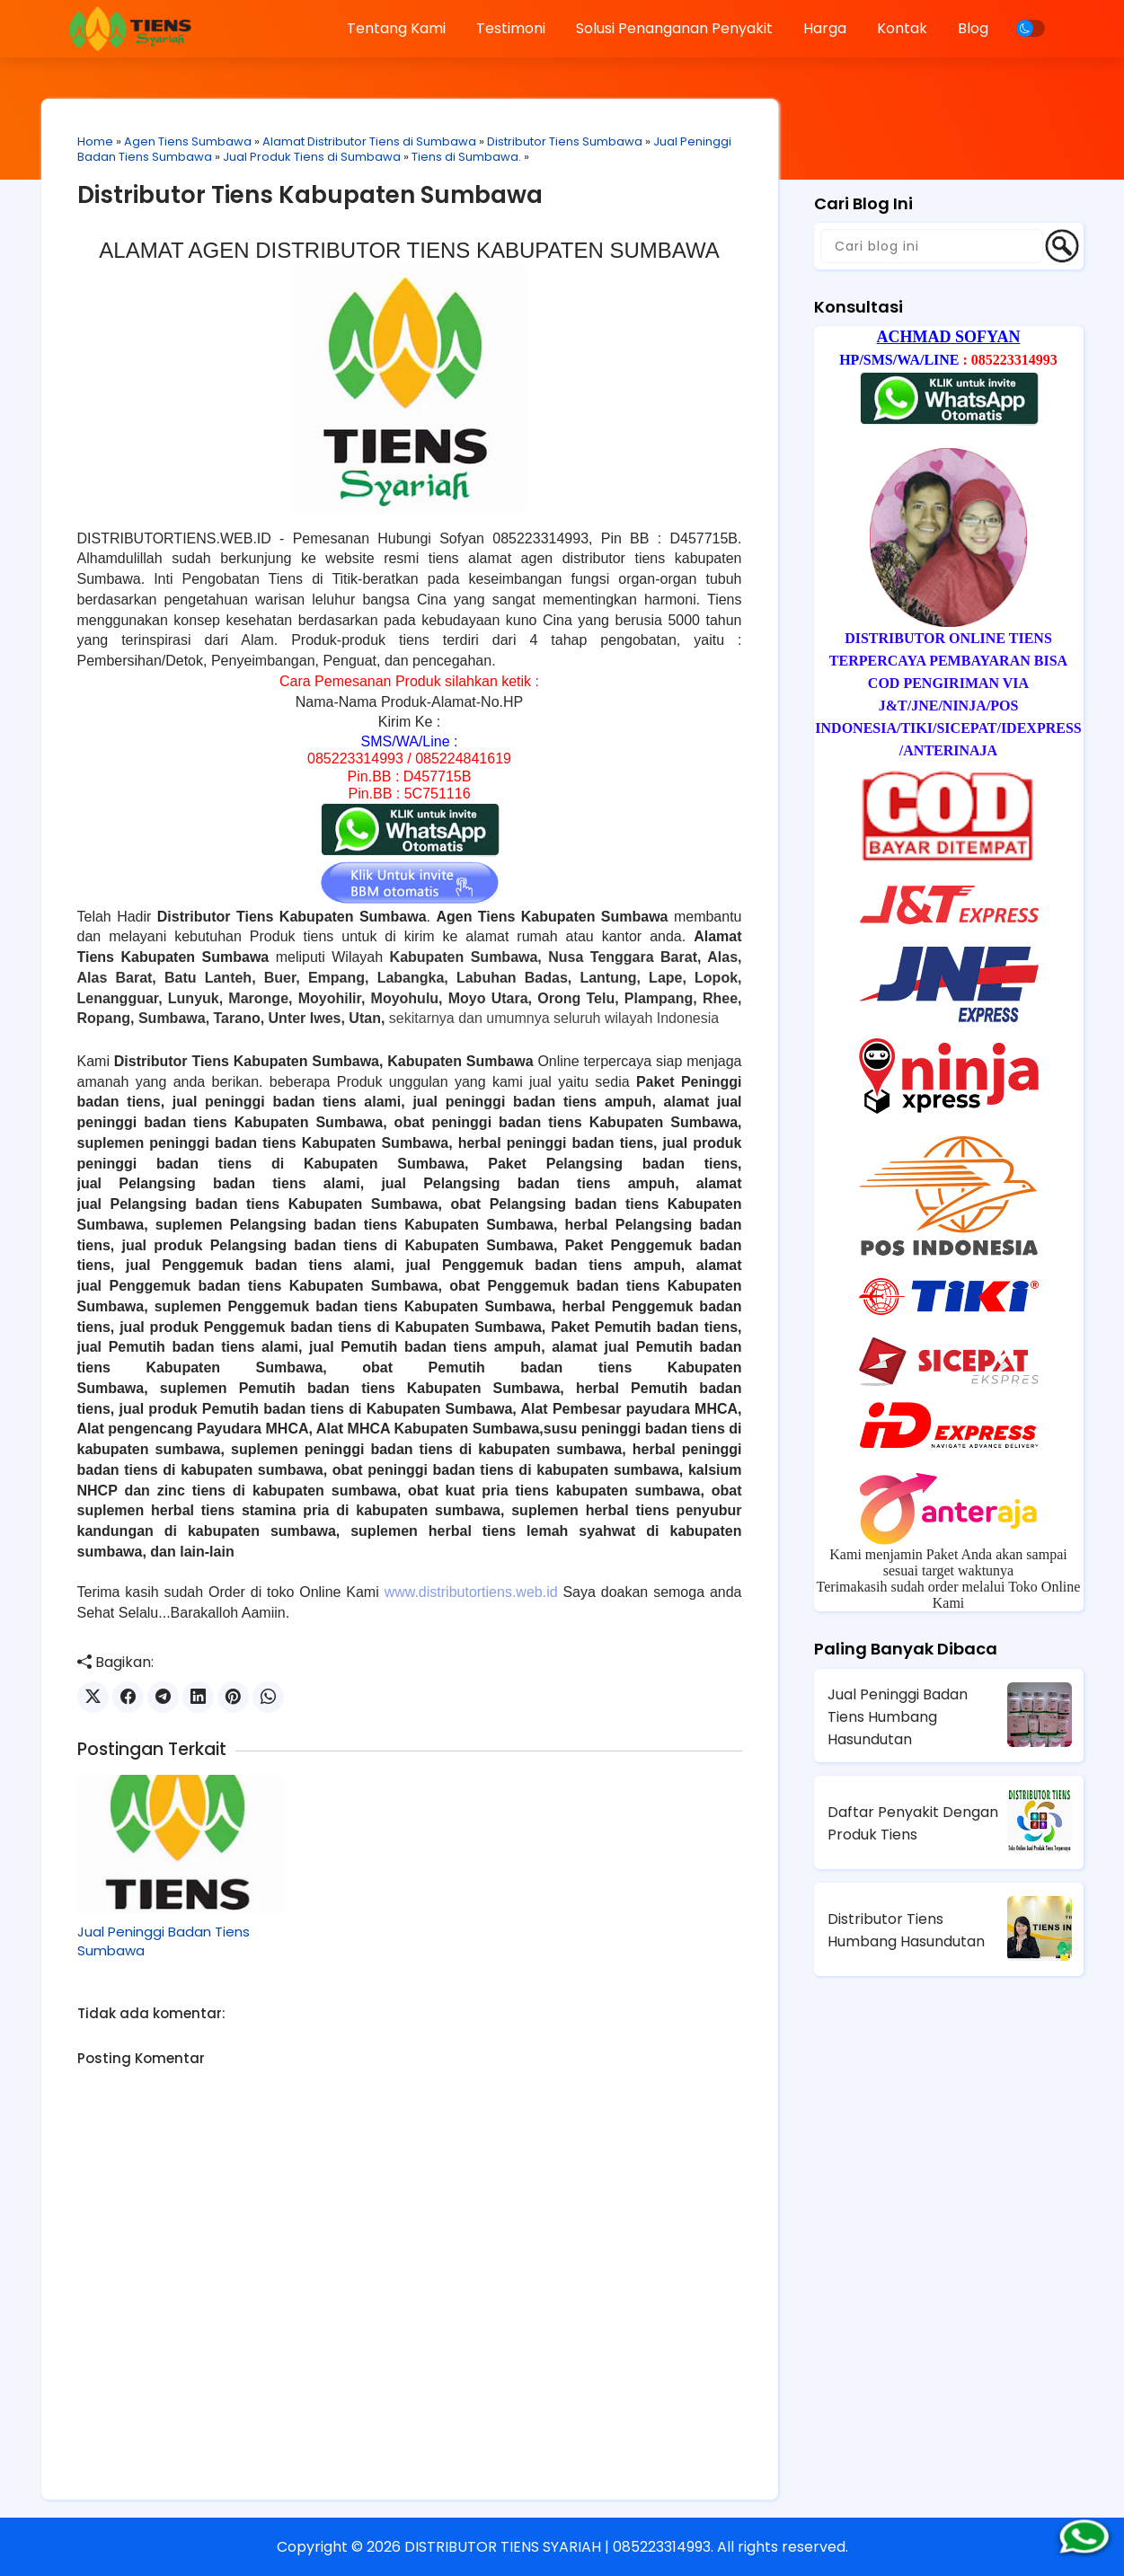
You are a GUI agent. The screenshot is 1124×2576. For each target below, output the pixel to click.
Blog (973, 28)
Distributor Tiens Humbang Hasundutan (906, 1930)
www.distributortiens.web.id (471, 1592)
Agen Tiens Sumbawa (188, 141)
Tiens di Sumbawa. (466, 156)
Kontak (902, 28)
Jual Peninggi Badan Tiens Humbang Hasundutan (898, 1717)
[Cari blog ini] (931, 246)
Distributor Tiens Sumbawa (564, 141)
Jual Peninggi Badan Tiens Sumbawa (163, 1941)
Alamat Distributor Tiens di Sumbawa (369, 141)
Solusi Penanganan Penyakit (674, 28)
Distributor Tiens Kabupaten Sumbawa (310, 195)
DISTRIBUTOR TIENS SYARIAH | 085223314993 (557, 2546)
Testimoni (510, 28)
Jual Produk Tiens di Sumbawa (312, 156)
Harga (824, 28)
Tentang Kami (396, 28)
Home (95, 141)
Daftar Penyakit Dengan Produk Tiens (913, 1823)
